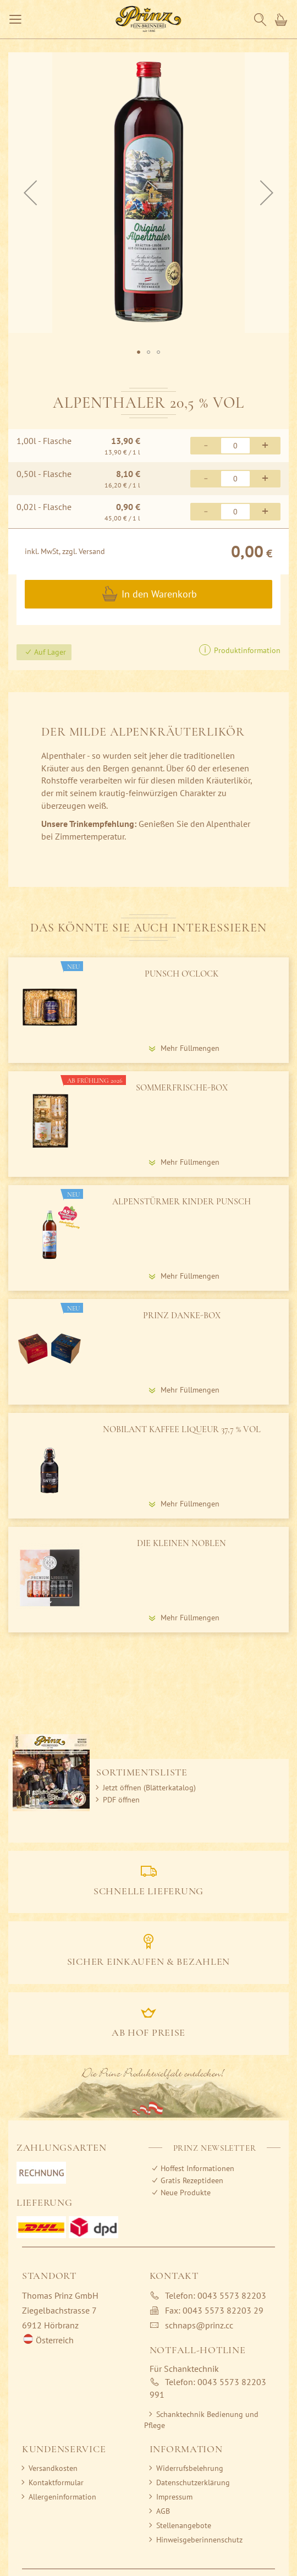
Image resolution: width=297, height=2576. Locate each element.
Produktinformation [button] (246, 650)
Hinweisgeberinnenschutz (199, 2540)
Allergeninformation (62, 2497)
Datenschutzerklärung (193, 2482)
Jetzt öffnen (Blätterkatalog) (149, 1788)
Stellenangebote (183, 2525)
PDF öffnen (121, 1800)
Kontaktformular (56, 2482)
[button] (139, 352)
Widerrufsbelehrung (189, 2468)
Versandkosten (53, 2468)
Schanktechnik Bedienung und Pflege (201, 2419)
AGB (163, 2511)
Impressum (174, 2497)
